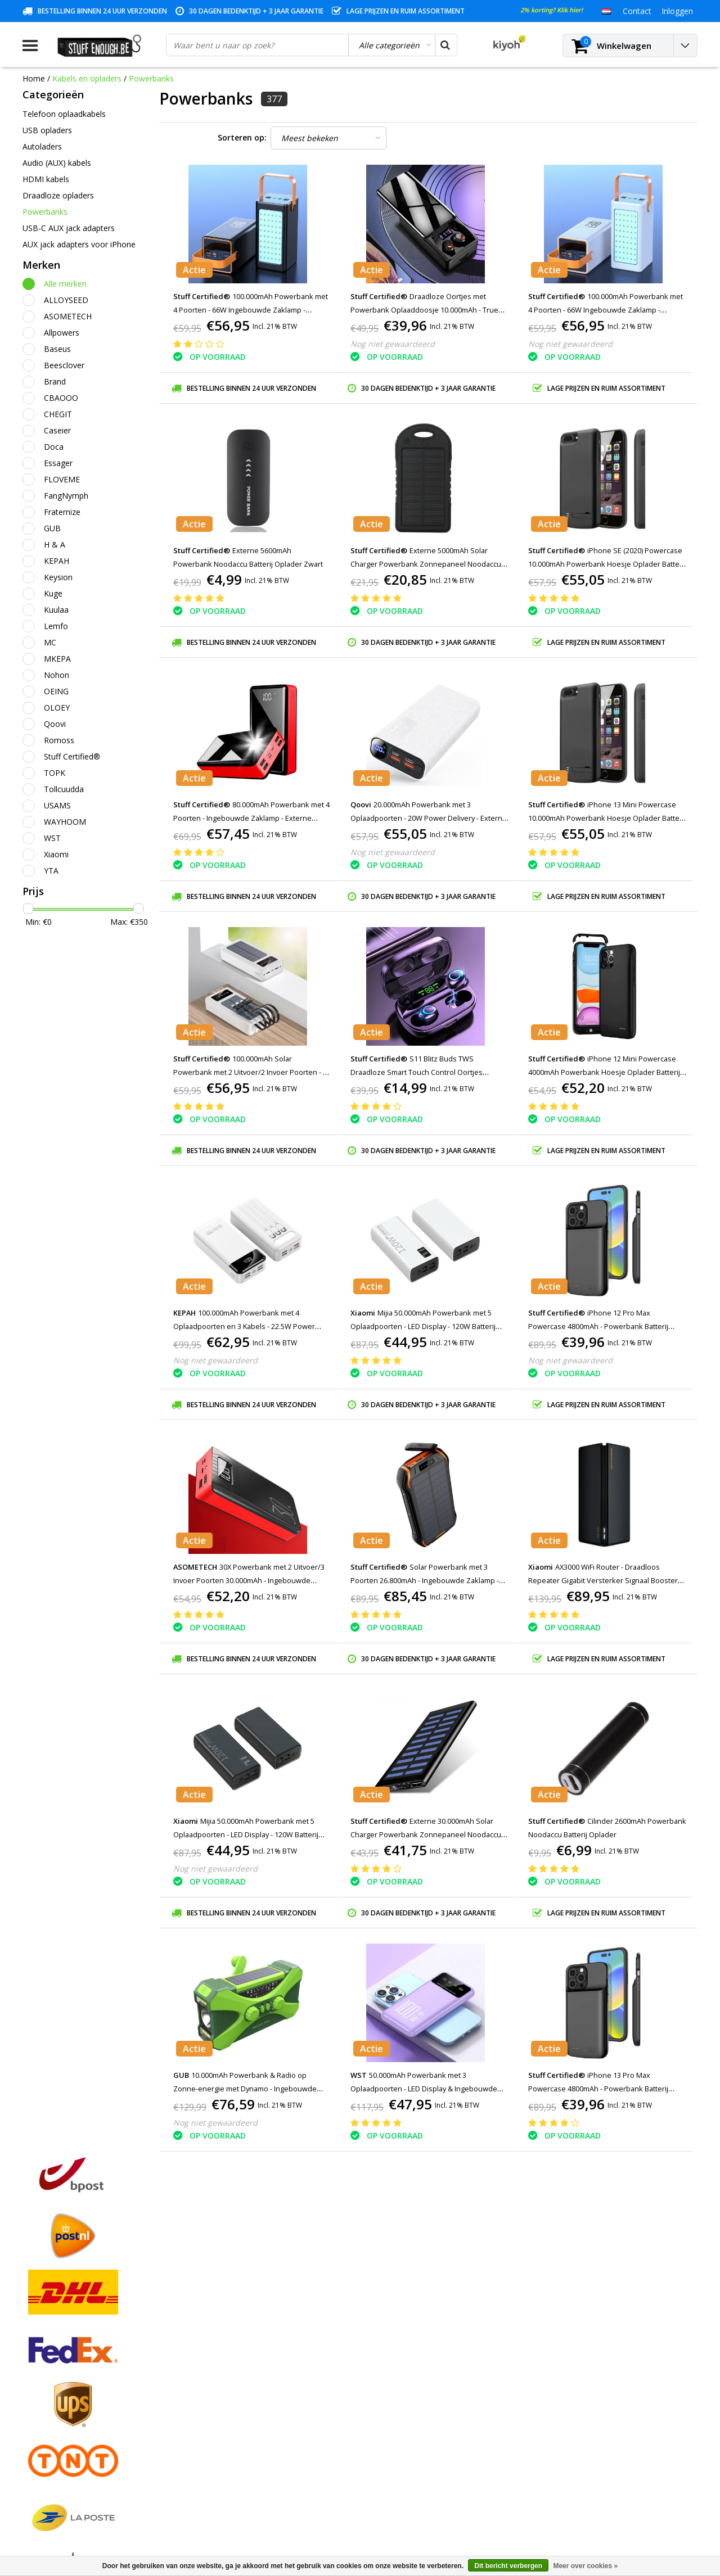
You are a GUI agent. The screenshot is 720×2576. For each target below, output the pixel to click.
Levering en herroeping (64, 2457)
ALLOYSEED (66, 300)
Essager (58, 463)
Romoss (59, 740)
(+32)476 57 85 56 (598, 2515)
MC (50, 642)
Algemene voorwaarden (66, 2353)
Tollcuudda (64, 789)
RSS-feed (39, 2496)
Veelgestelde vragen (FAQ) (70, 2483)
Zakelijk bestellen (53, 2470)
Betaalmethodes (52, 2366)
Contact (36, 2379)
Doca (54, 446)
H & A (54, 544)
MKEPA (57, 658)
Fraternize (62, 512)
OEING (56, 691)
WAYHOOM (65, 821)
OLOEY (57, 707)
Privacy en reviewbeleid (64, 2418)
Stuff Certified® (72, 756)
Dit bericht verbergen (508, 2566)
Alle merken (65, 283)
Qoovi (55, 723)
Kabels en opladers (87, 78)
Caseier (57, 430)
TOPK (54, 772)
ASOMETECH (68, 316)
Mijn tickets (214, 2379)
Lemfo (56, 626)
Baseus (57, 349)
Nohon (56, 675)
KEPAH (56, 560)
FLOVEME (62, 479)
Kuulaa (56, 609)
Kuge (53, 593)
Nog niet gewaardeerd (392, 343)
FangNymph (66, 495)
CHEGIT (58, 414)
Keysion (58, 577)
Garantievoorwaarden (62, 2392)
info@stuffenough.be (573, 2497)
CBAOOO (61, 397)
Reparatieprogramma (61, 2431)
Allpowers (61, 332)
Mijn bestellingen (224, 2366)
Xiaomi (56, 854)
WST (52, 838)
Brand (55, 381)
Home (33, 78)
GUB (52, 528)
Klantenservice (48, 2405)
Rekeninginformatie (57, 2444)
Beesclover (64, 365)
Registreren (214, 2353)
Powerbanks (151, 78)
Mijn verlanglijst (222, 2392)
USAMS (57, 805)
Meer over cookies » (585, 2566)
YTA (51, 870)
